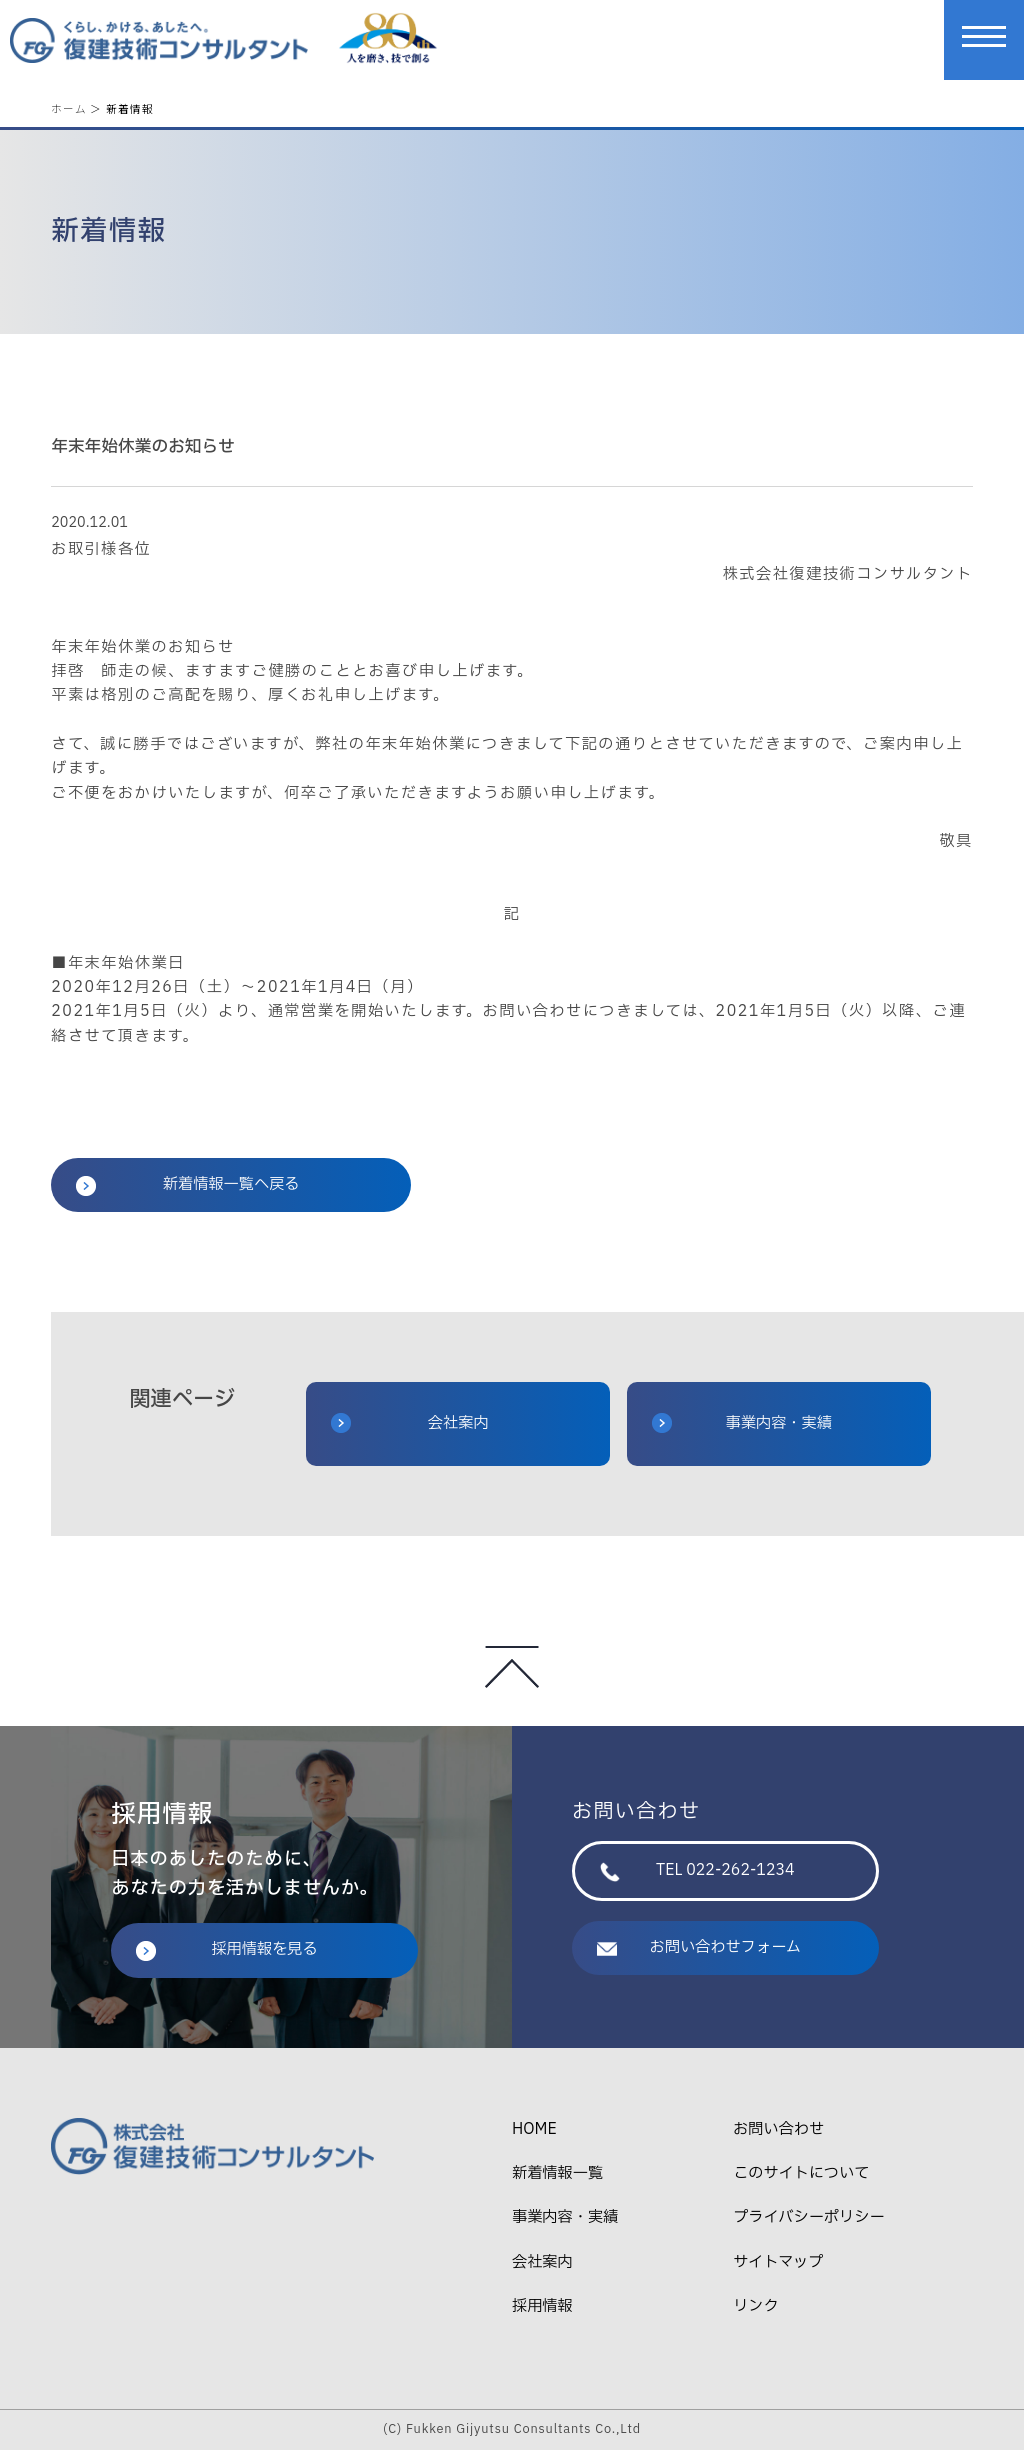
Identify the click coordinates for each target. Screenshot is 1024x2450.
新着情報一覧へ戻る (187, 1184)
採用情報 (542, 2306)
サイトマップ (778, 2262)
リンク (756, 2306)
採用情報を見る (227, 1949)
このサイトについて (801, 2173)
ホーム (69, 108)
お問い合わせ (778, 2129)
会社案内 (409, 1423)
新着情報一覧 (557, 2173)
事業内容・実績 (742, 1423)
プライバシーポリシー (808, 2217)
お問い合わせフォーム (699, 1947)
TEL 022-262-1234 (697, 1870)
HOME (534, 2129)
